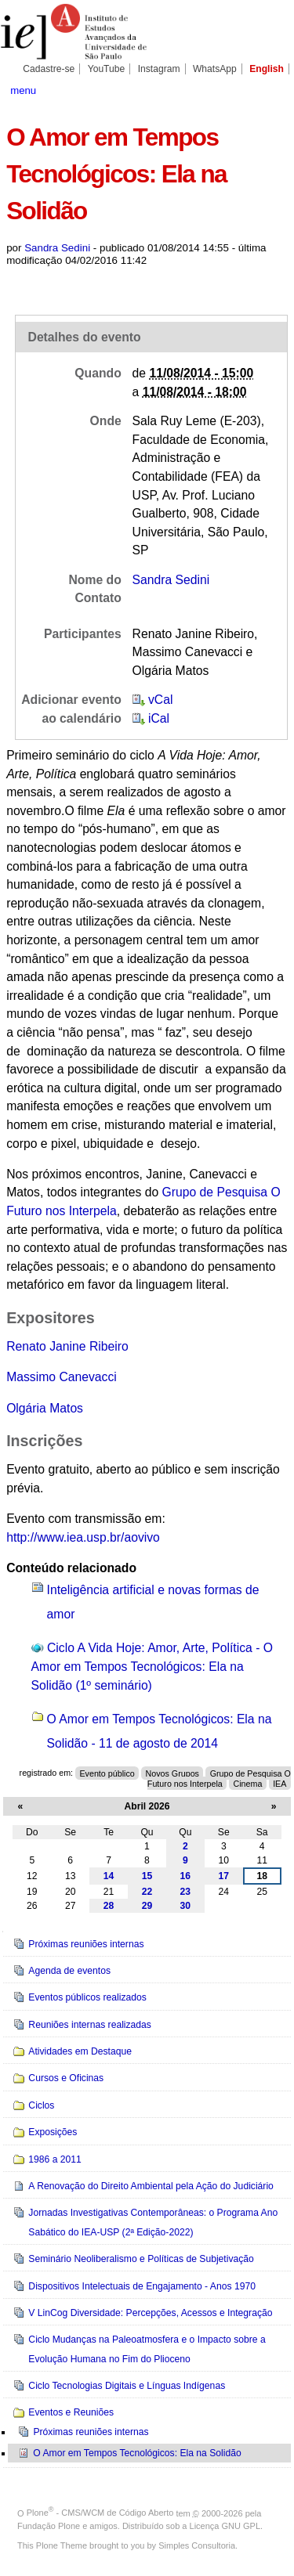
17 (224, 1876)
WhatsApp (215, 68)
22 (147, 1891)
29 (147, 1905)
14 (108, 1876)
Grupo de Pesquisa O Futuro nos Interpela (219, 1778)
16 (185, 1876)
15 (147, 1876)
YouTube (106, 68)
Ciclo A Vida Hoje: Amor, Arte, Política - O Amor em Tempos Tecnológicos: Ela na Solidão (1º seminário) (152, 1666)
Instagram (159, 68)
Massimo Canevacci (61, 1377)
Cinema (248, 1783)
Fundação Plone (48, 2526)
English (266, 68)
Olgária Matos (44, 1408)
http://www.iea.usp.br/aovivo (83, 1537)
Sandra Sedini (57, 248)
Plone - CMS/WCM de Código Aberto (100, 2512)
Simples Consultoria (196, 2545)
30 (185, 1905)
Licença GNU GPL (225, 2526)
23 (185, 1891)
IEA (279, 1783)
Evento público (106, 1772)
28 (108, 1905)
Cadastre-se (48, 68)
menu (23, 90)
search (274, 89)
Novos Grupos (172, 1772)
